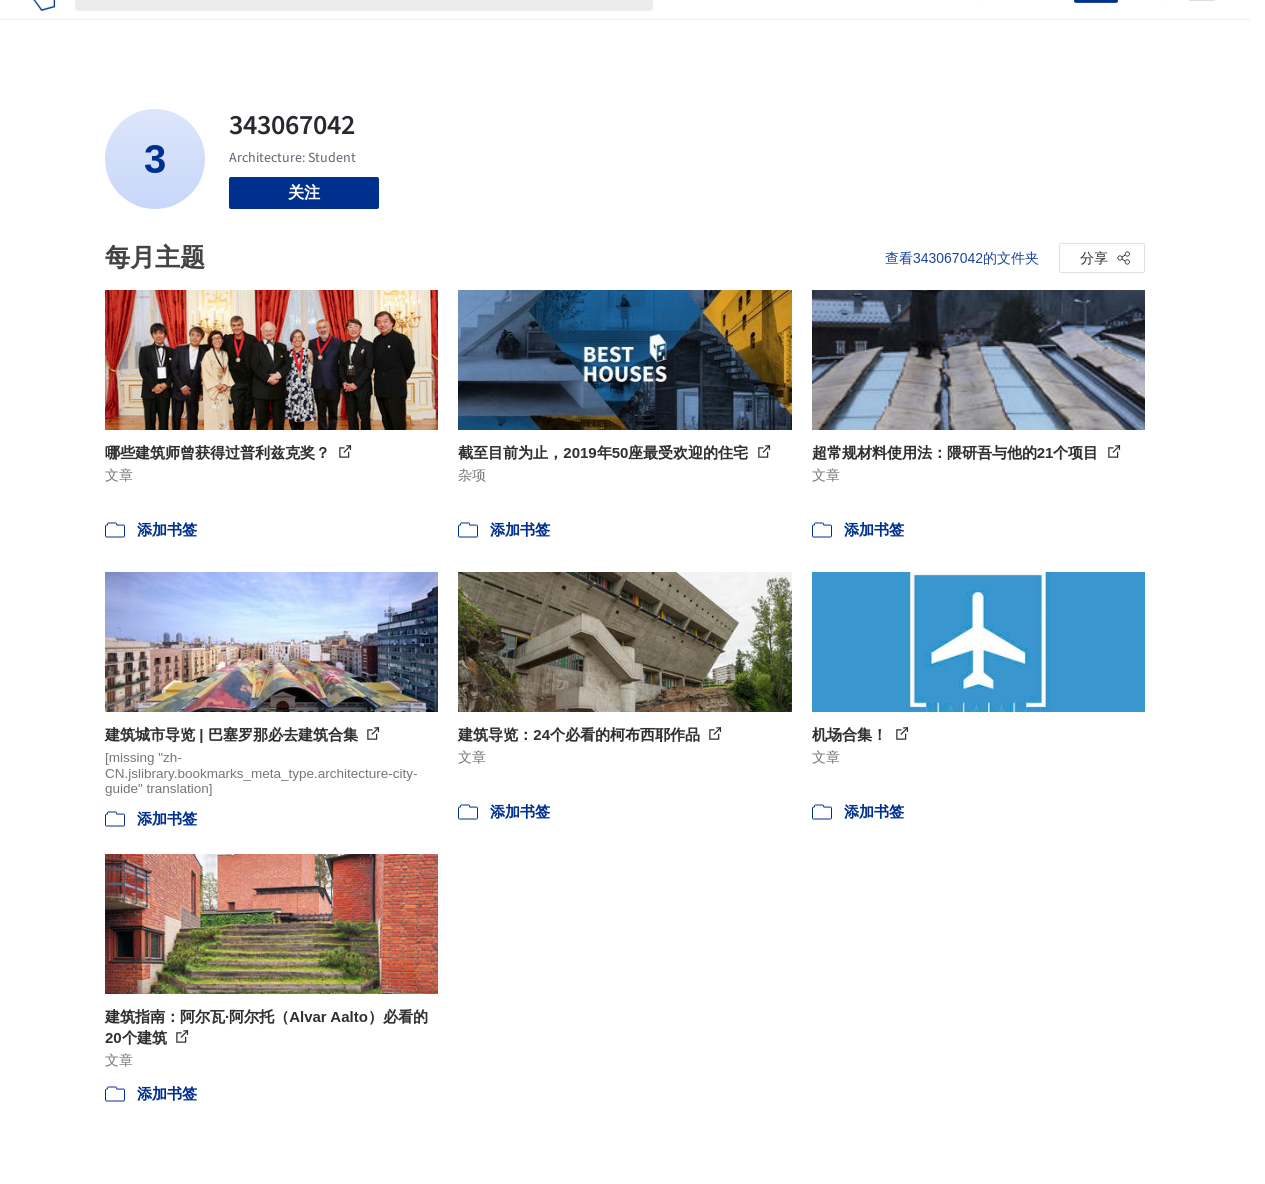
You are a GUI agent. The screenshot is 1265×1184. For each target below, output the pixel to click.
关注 (304, 192)
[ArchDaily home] (43, 28)
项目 (689, 28)
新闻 (785, 28)
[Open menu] (1202, 28)
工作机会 (849, 28)
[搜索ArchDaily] (380, 28)
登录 (1046, 28)
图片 (737, 28)
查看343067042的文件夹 (962, 258)
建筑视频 (929, 28)
